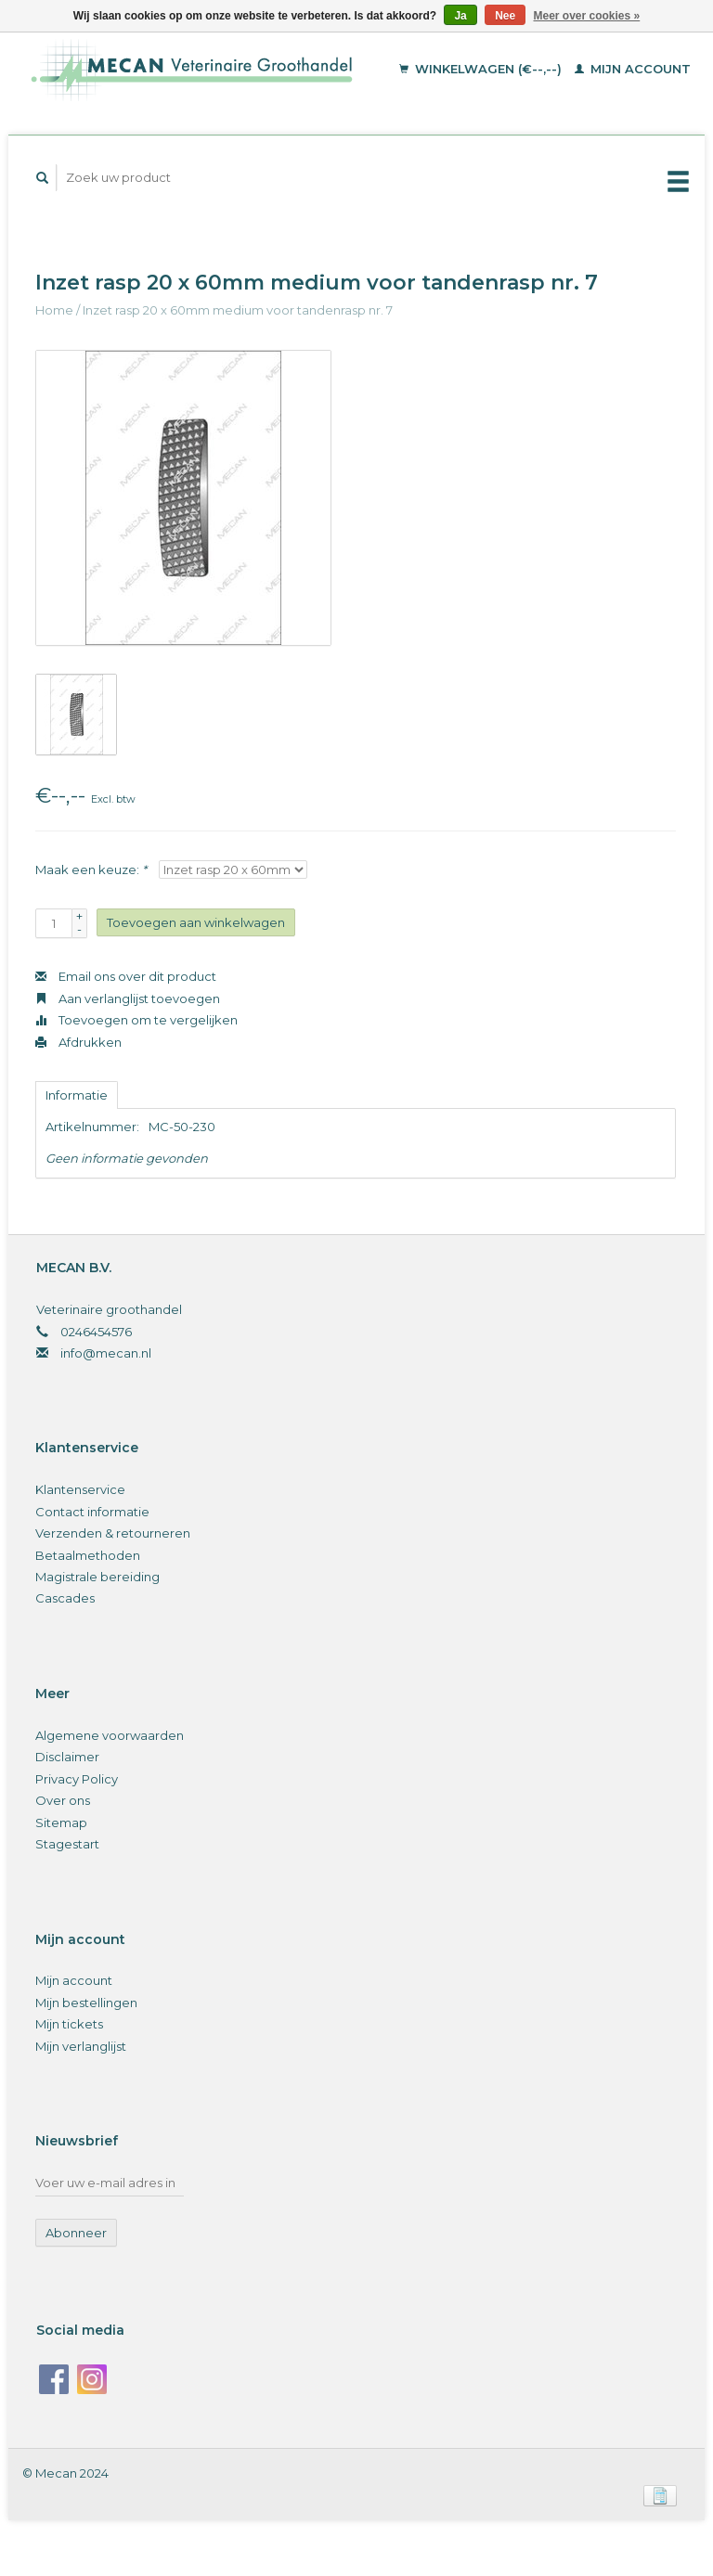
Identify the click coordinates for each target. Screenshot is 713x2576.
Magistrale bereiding (97, 1576)
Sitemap (61, 1822)
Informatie (76, 1095)
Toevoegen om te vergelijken (136, 1019)
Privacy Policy (76, 1778)
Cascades (65, 1598)
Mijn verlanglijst (80, 2046)
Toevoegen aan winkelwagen (196, 922)
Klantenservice (80, 1489)
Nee (505, 15)
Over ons (62, 1800)
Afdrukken (78, 1042)
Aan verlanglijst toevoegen (127, 998)
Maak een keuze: (91, 869)
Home (54, 310)
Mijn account (633, 68)
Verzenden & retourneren (112, 1533)
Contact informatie (92, 1511)
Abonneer (76, 2232)
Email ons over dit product (125, 976)
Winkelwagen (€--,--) (482, 68)
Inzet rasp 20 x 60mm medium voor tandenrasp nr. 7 (238, 310)
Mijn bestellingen (86, 2002)
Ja (460, 15)
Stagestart (67, 1843)
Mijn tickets (69, 2023)
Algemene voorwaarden (109, 1735)
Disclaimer (67, 1756)
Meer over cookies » (587, 15)
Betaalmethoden (87, 1555)
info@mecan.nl (105, 1353)
